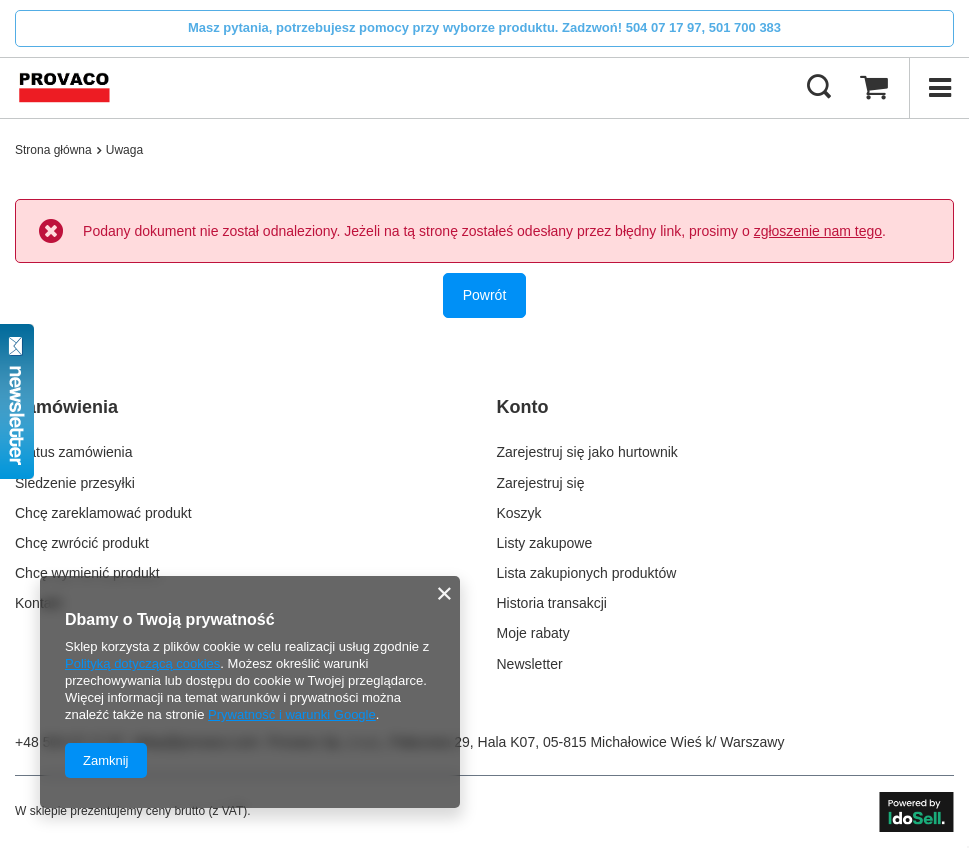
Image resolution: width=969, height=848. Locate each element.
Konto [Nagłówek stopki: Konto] (523, 407)
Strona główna (53, 150)
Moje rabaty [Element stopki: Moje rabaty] (533, 633)
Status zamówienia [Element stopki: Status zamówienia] (74, 452)
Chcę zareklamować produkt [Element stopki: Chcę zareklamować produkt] (103, 513)
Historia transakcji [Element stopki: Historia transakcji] (552, 603)
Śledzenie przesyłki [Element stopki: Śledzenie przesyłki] (75, 483)
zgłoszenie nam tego (818, 231)
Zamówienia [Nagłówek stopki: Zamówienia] (66, 407)
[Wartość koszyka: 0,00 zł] (874, 88)
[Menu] (939, 88)
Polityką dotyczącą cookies (142, 663)
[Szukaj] (819, 88)
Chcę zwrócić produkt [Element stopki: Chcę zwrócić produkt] (82, 543)
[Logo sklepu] (64, 88)
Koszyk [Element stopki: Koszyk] (519, 513)
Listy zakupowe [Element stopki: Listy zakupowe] (545, 543)
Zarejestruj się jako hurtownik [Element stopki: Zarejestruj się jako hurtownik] (587, 452)
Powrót (485, 295)
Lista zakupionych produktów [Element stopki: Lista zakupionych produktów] (587, 573)
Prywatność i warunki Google (292, 714)
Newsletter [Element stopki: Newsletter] (530, 664)
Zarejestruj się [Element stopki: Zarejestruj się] (541, 483)
